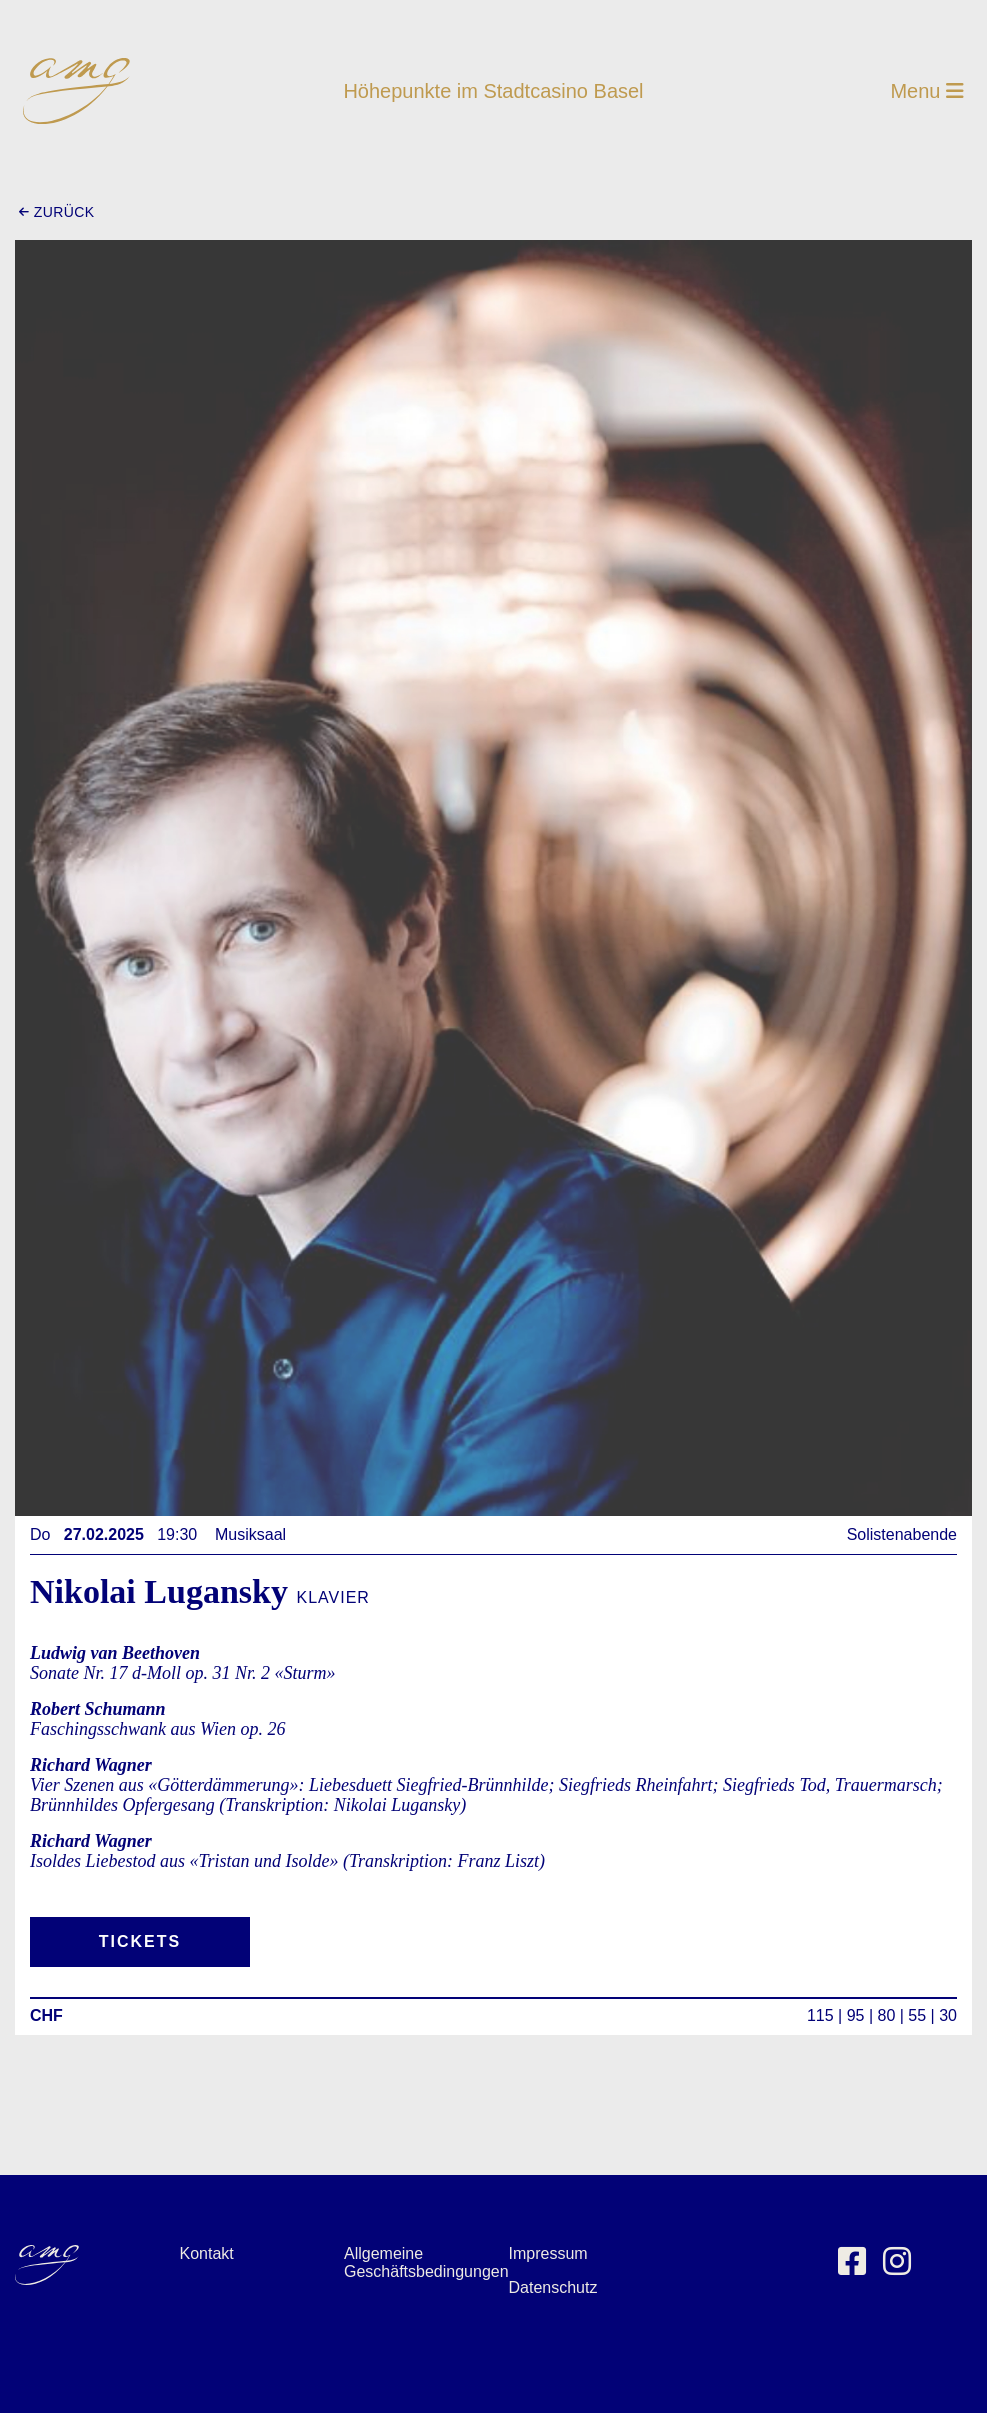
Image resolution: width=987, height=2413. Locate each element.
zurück (56, 212)
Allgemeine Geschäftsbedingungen (426, 2262)
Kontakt (207, 2253)
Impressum (548, 2253)
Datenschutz (553, 2287)
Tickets (140, 1941)
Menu (927, 91)
